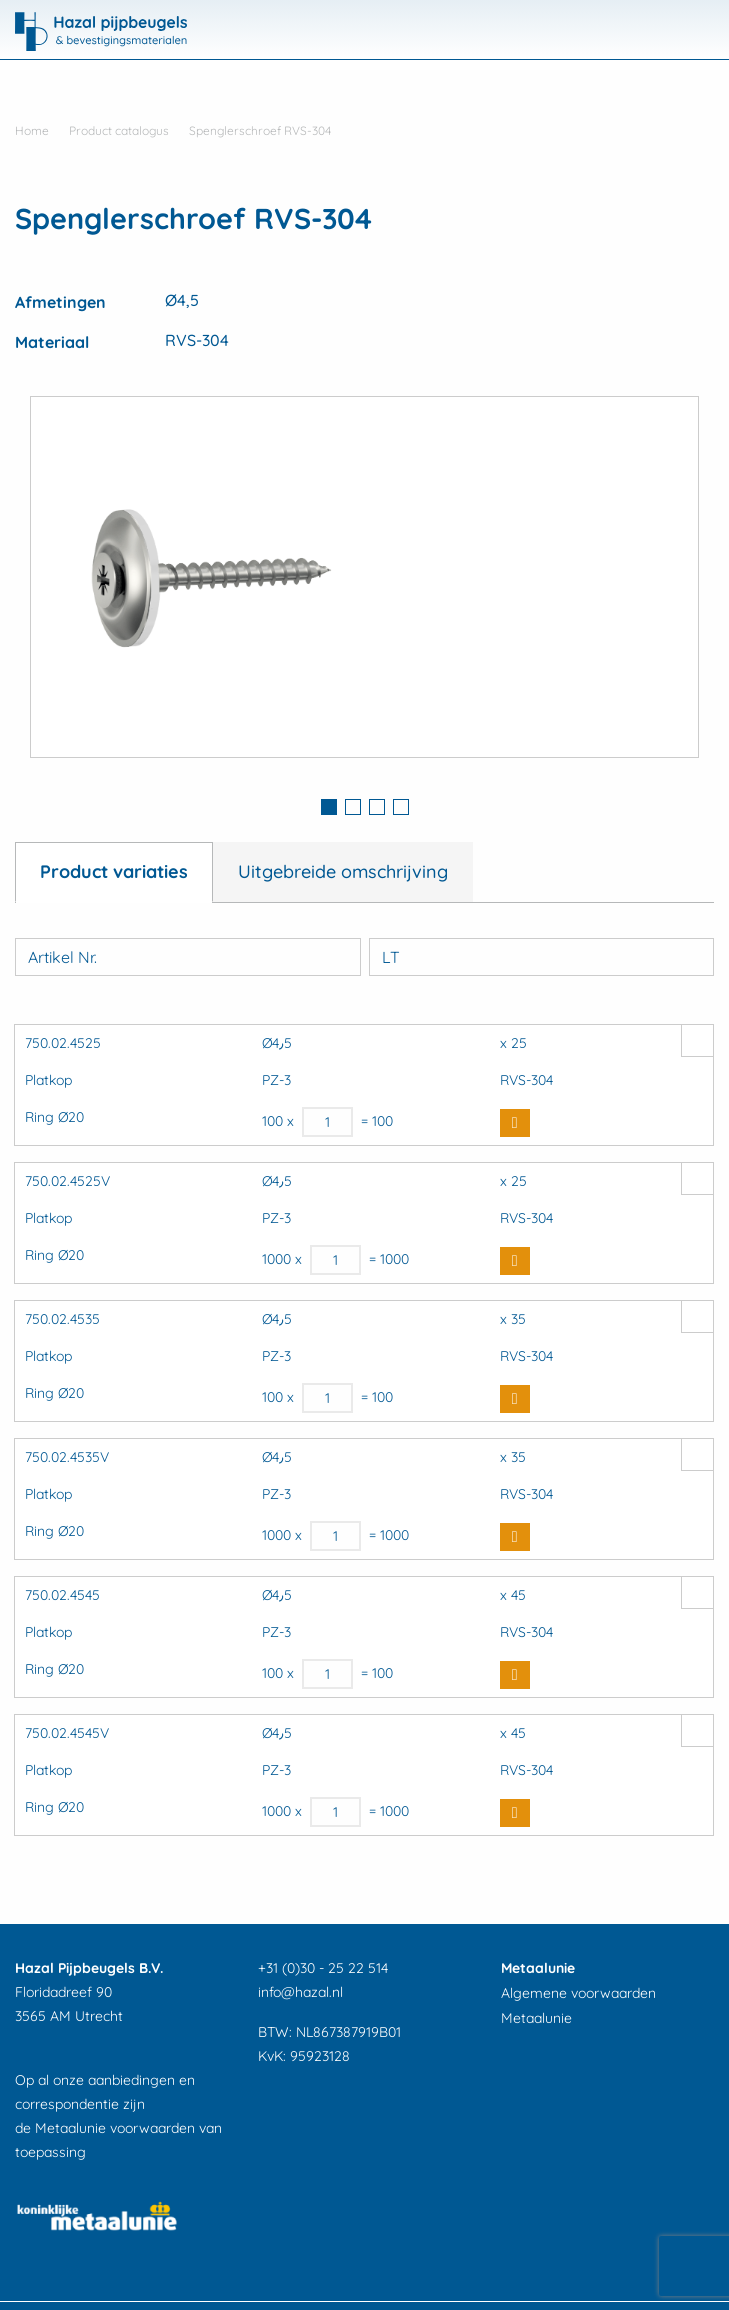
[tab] (329, 809)
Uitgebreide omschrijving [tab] (343, 871)
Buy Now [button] (515, 1123)
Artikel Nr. (62, 957)
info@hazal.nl (300, 1992)
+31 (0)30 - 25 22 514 (323, 1968)
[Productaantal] (327, 1122)
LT (391, 957)
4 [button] (401, 807)
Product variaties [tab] (114, 871)
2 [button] (353, 807)
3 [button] (377, 807)
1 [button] (329, 807)
